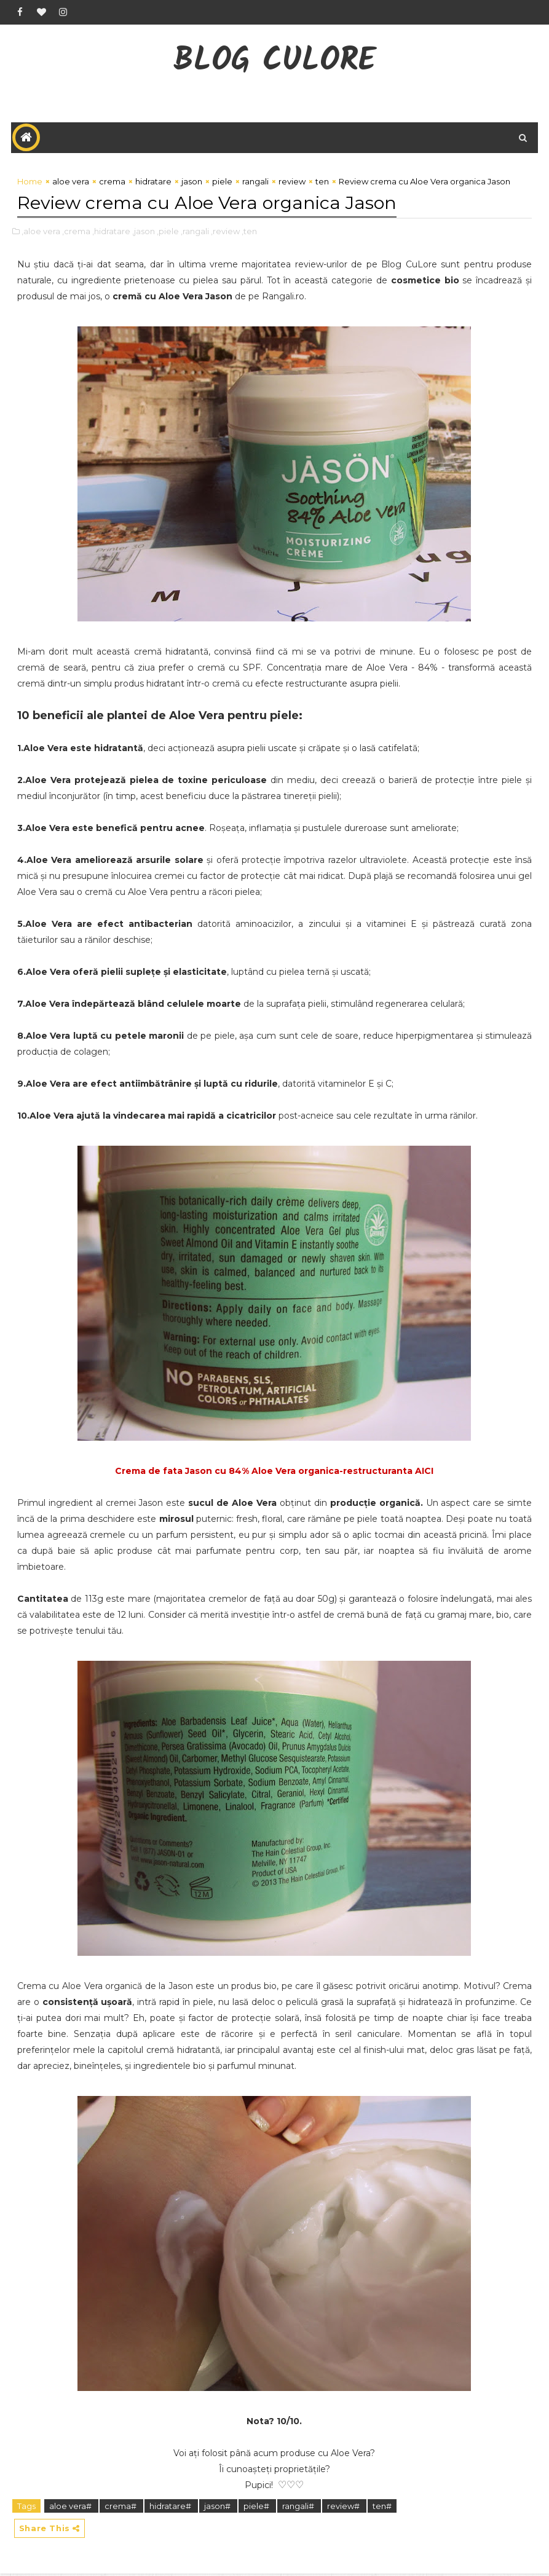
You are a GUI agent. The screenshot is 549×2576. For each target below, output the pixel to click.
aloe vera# (71, 2507)
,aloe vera (41, 232)
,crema (76, 232)
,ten (249, 232)
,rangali (195, 232)
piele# (257, 2507)
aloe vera (70, 184)
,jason (143, 232)
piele (222, 184)
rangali (255, 184)
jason (191, 184)
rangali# (299, 2507)
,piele (168, 232)
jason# (218, 2507)
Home (29, 184)
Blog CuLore (274, 61)
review (292, 184)
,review (225, 232)
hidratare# (171, 2507)
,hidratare (111, 232)
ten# (382, 2507)
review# (344, 2507)
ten (322, 184)
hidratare (153, 184)
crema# (121, 2507)
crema (112, 184)
